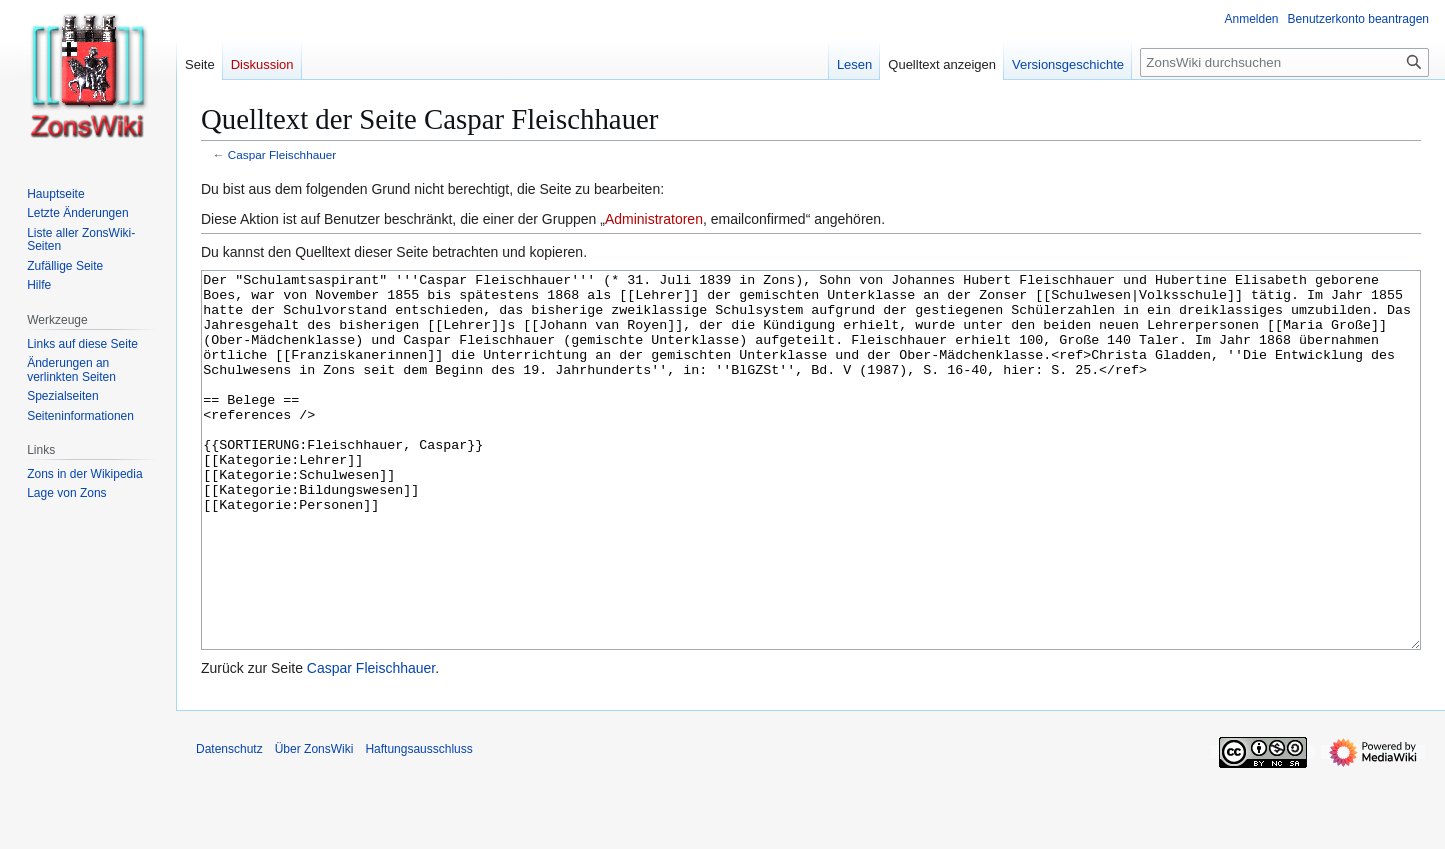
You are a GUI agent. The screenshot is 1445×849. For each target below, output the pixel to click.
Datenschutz (229, 824)
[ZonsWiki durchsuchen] (1284, 62)
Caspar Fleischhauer (282, 154)
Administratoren (654, 219)
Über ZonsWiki (314, 824)
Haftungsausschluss (418, 824)
